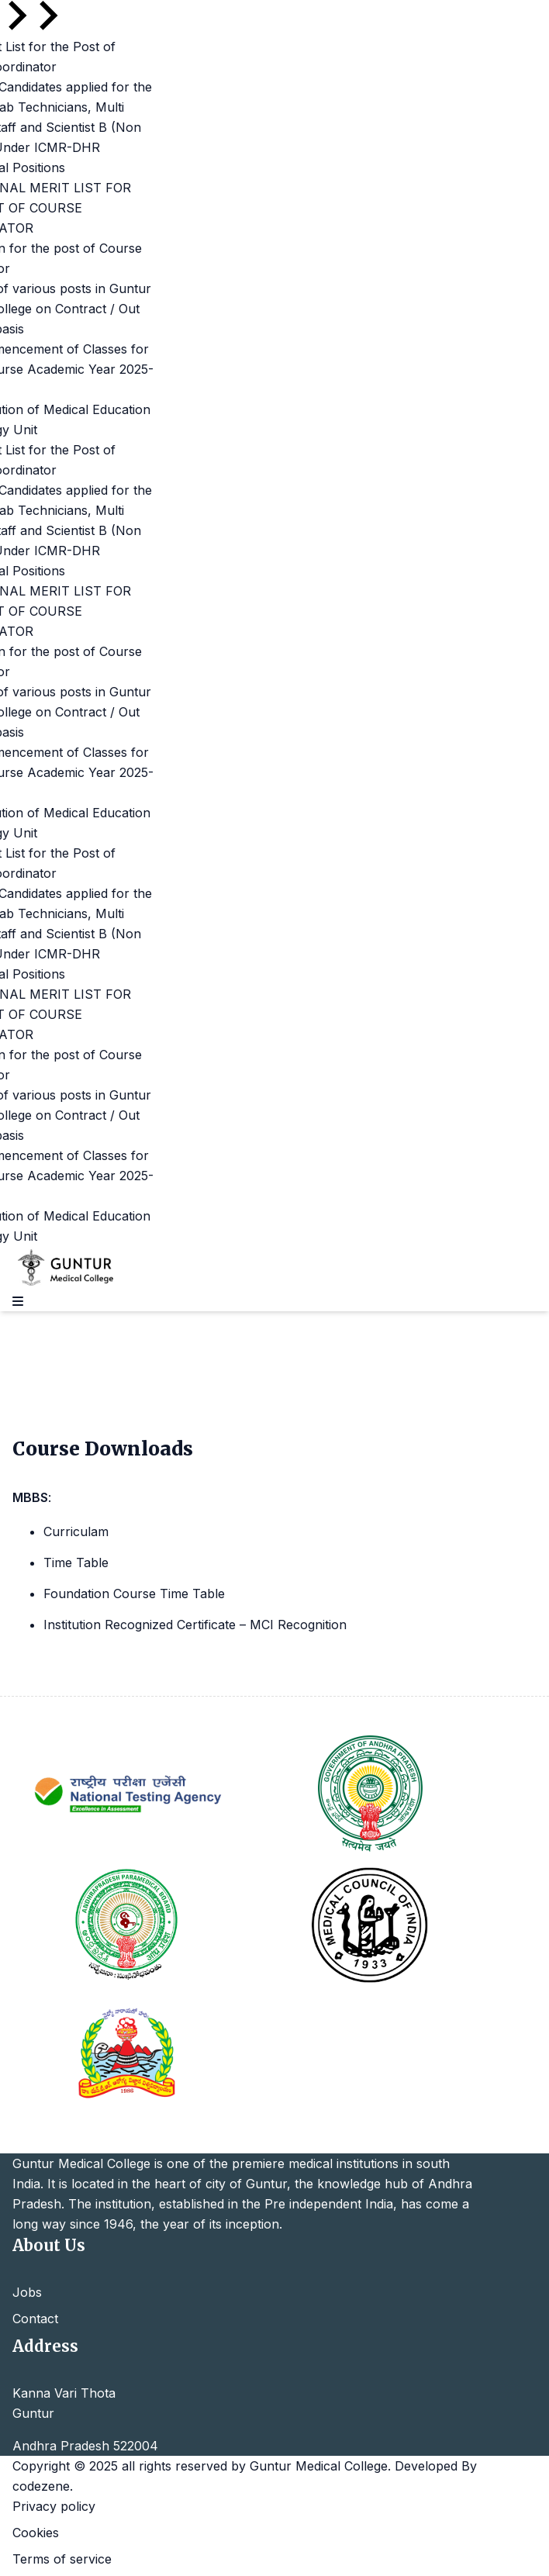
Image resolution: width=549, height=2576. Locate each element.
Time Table (76, 1562)
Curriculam (76, 1531)
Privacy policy (53, 2506)
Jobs (27, 2292)
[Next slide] (46, 15)
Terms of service (62, 2559)
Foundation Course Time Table (134, 1593)
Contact (35, 2318)
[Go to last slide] (15, 15)
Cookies (35, 2532)
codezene (41, 2486)
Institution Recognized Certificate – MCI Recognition (195, 1624)
